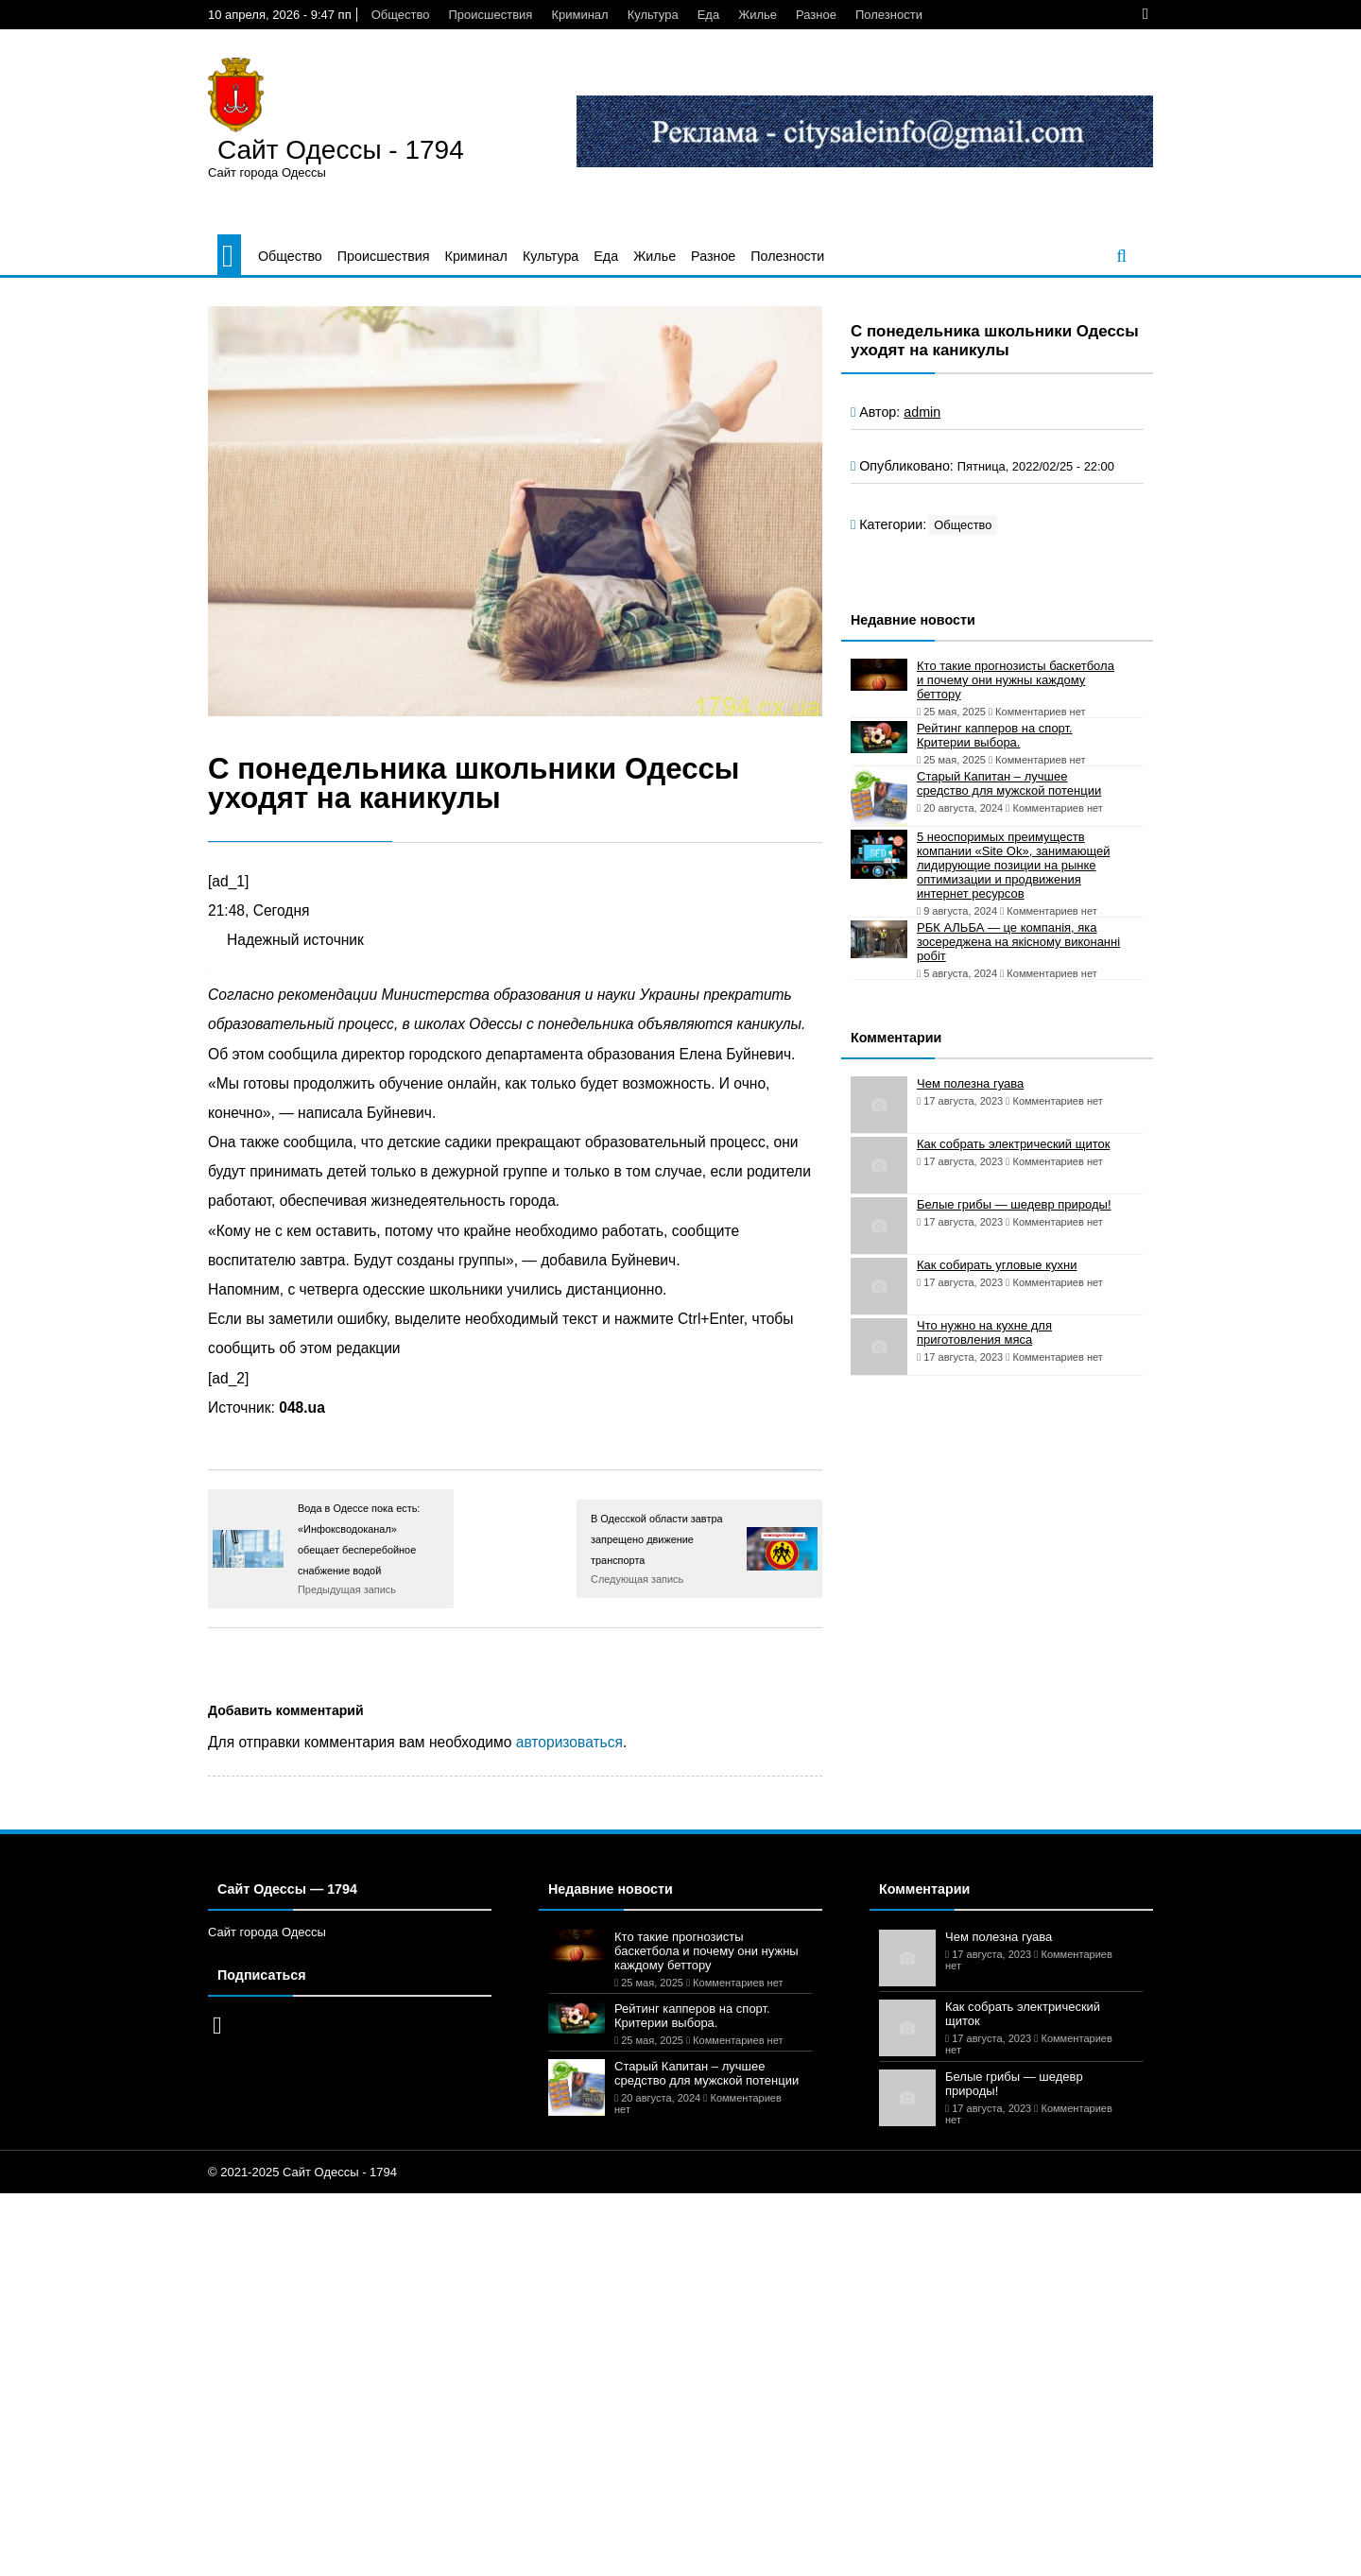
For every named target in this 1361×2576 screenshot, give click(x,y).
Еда (709, 15)
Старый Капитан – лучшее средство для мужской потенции (1009, 783)
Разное (816, 15)
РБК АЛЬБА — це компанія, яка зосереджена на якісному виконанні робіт (1018, 941)
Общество (400, 15)
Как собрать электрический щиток (1013, 1144)
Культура (653, 15)
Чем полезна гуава (970, 1083)
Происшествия (490, 15)
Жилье (757, 15)
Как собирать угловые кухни (997, 1265)
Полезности (888, 15)
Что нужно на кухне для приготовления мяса (984, 1332)
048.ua (302, 1408)
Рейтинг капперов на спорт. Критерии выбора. (995, 735)
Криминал (579, 15)
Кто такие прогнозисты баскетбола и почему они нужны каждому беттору (1015, 680)
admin (922, 412)
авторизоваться (569, 1742)
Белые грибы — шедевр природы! (1014, 1204)
